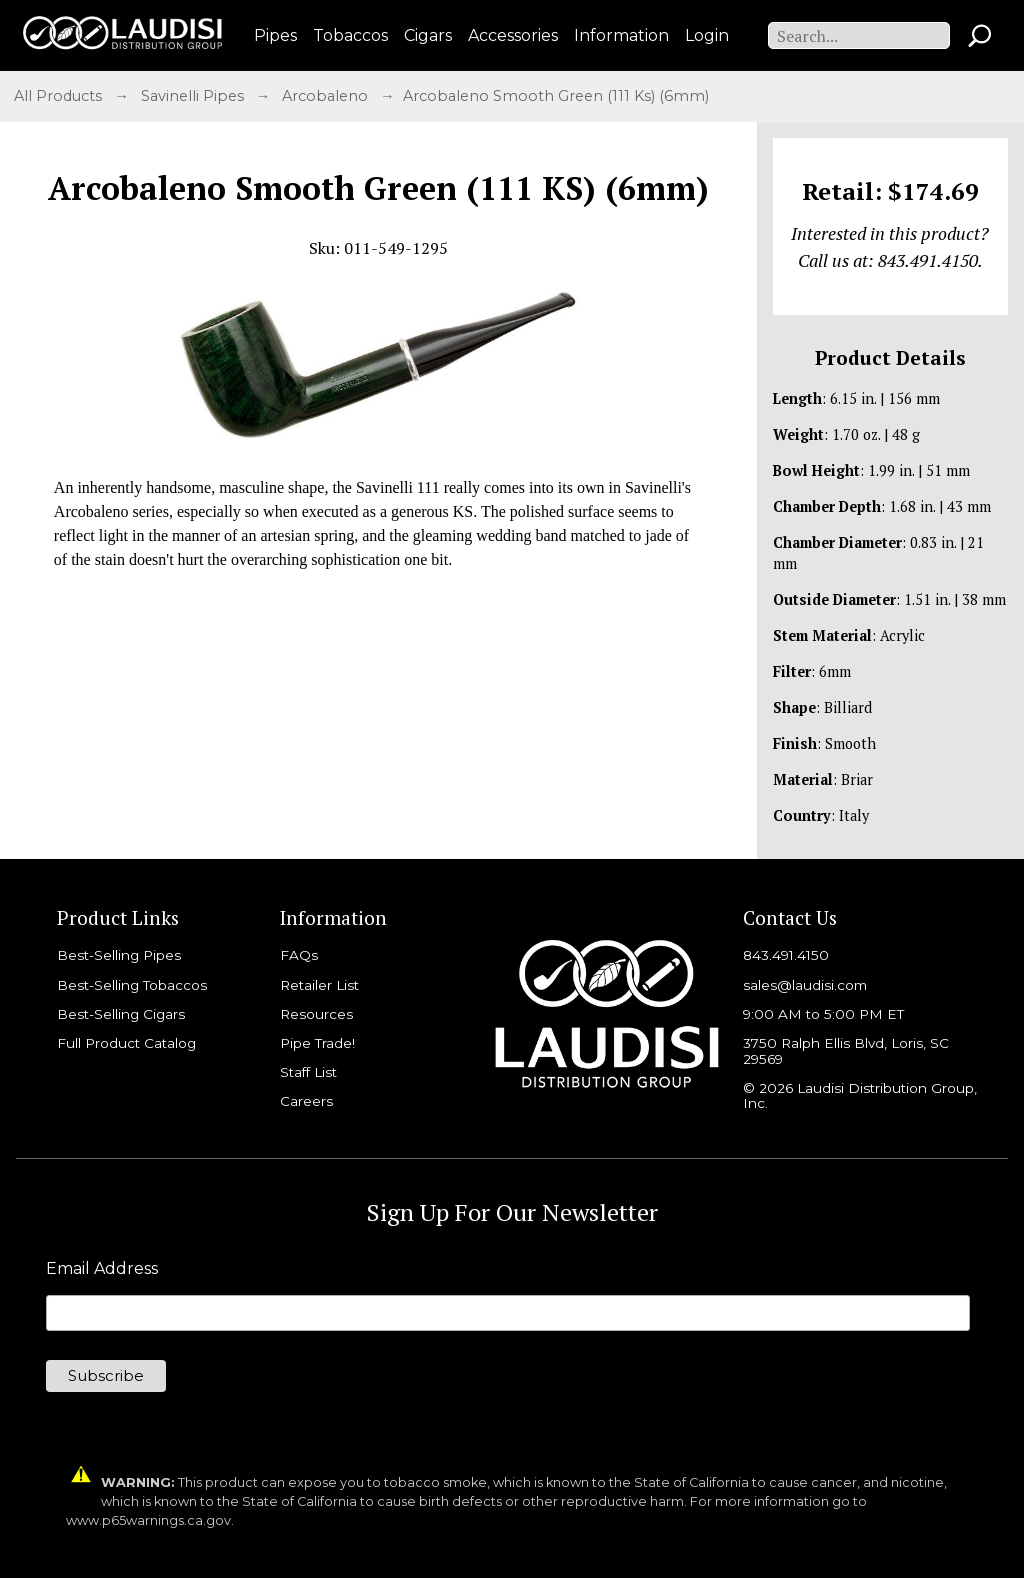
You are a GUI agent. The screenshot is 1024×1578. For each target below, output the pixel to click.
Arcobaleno (327, 96)
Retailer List (319, 985)
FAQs (299, 955)
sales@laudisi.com (805, 985)
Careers (306, 1101)
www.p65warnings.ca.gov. (150, 1520)
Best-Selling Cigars (121, 1014)
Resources (316, 1014)
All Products (60, 96)
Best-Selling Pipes (119, 955)
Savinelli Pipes (194, 96)
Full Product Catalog (126, 1043)
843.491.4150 (786, 955)
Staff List (308, 1072)
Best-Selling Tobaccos (132, 985)
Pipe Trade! (317, 1043)
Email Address (102, 1269)
